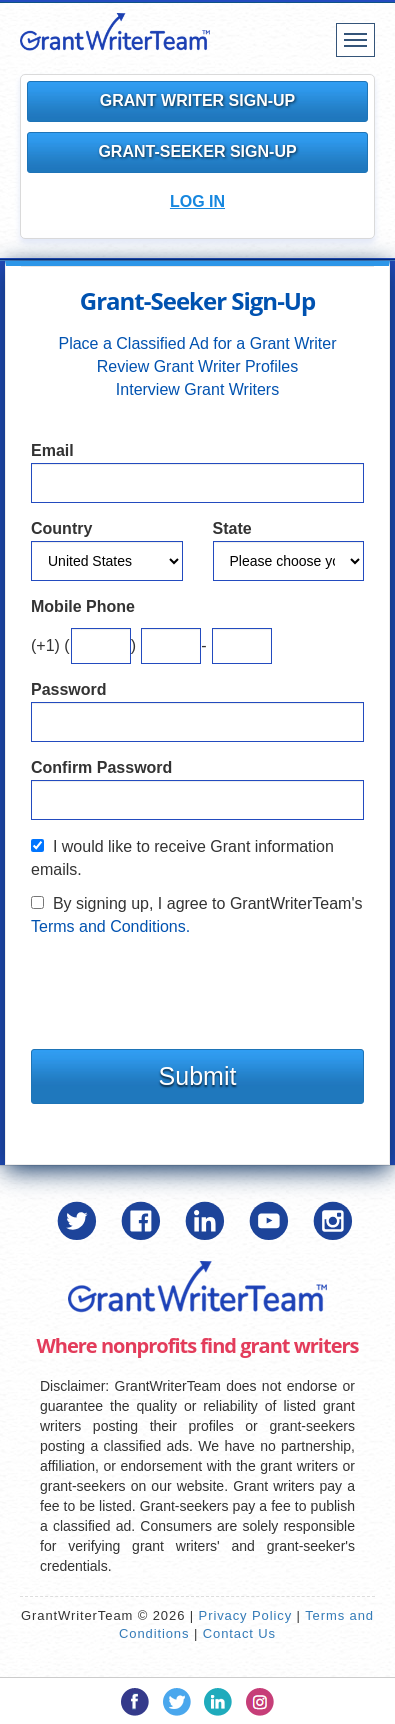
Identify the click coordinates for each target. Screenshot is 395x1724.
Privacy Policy (246, 1615)
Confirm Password (101, 767)
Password (69, 689)
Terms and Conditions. (110, 926)
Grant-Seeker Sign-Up (197, 151)
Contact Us (239, 1633)
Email (52, 450)
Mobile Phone (83, 606)
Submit (198, 1076)
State (232, 528)
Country (61, 528)
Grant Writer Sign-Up (198, 100)
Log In (197, 201)
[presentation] (183, 988)
